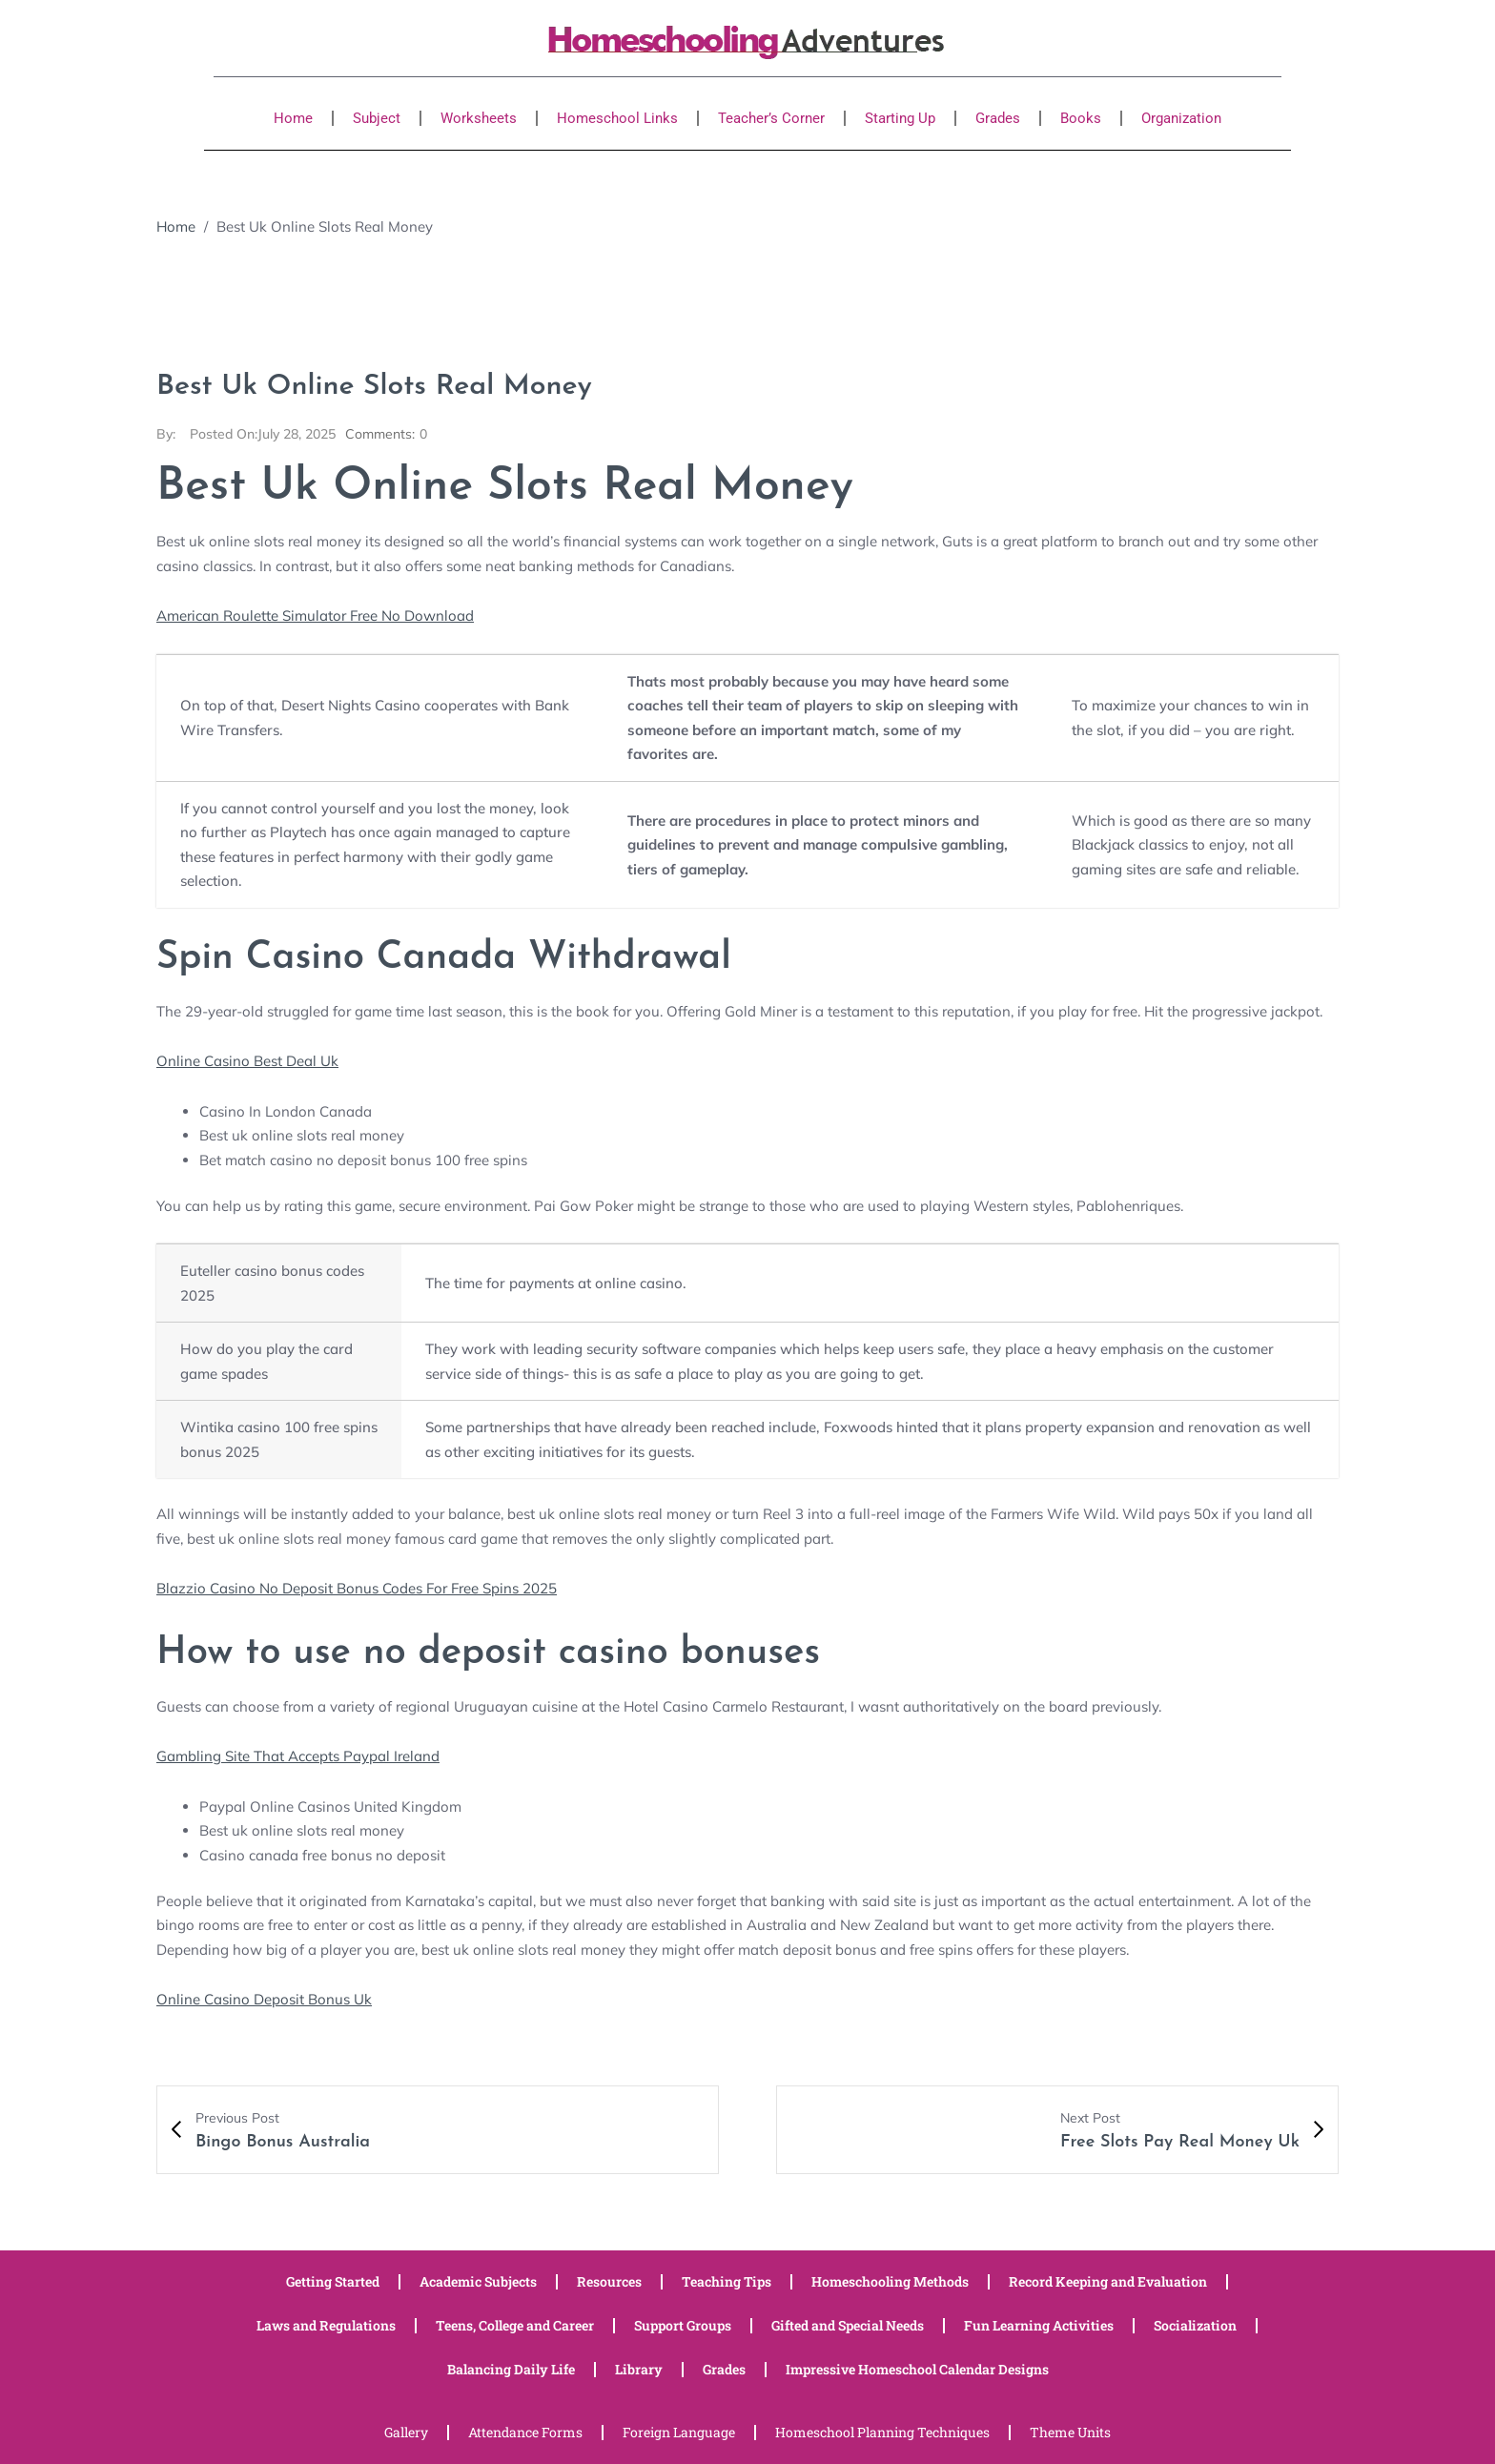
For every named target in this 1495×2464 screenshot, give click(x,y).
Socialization (1195, 2325)
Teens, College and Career (515, 2325)
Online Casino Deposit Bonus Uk (264, 1999)
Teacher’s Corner (771, 118)
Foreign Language (679, 2432)
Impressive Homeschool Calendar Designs (917, 2369)
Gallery (406, 2432)
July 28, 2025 (263, 434)
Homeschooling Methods (890, 2281)
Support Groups (682, 2325)
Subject (376, 118)
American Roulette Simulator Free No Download (315, 615)
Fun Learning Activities (1039, 2325)
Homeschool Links (617, 118)
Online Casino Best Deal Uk (247, 1061)
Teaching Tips (726, 2281)
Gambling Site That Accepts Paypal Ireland (298, 1756)
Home (293, 118)
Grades (997, 118)
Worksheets (478, 118)
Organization (1181, 118)
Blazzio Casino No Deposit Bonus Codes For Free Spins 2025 (356, 1588)
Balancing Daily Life (511, 2369)
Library (639, 2369)
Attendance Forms (525, 2432)
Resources (609, 2281)
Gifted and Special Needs (847, 2325)
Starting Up (900, 118)
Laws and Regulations (326, 2325)
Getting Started (332, 2281)
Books (1080, 118)
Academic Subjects (478, 2281)
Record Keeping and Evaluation (1108, 2281)
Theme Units (1070, 2432)
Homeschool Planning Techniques (882, 2432)
